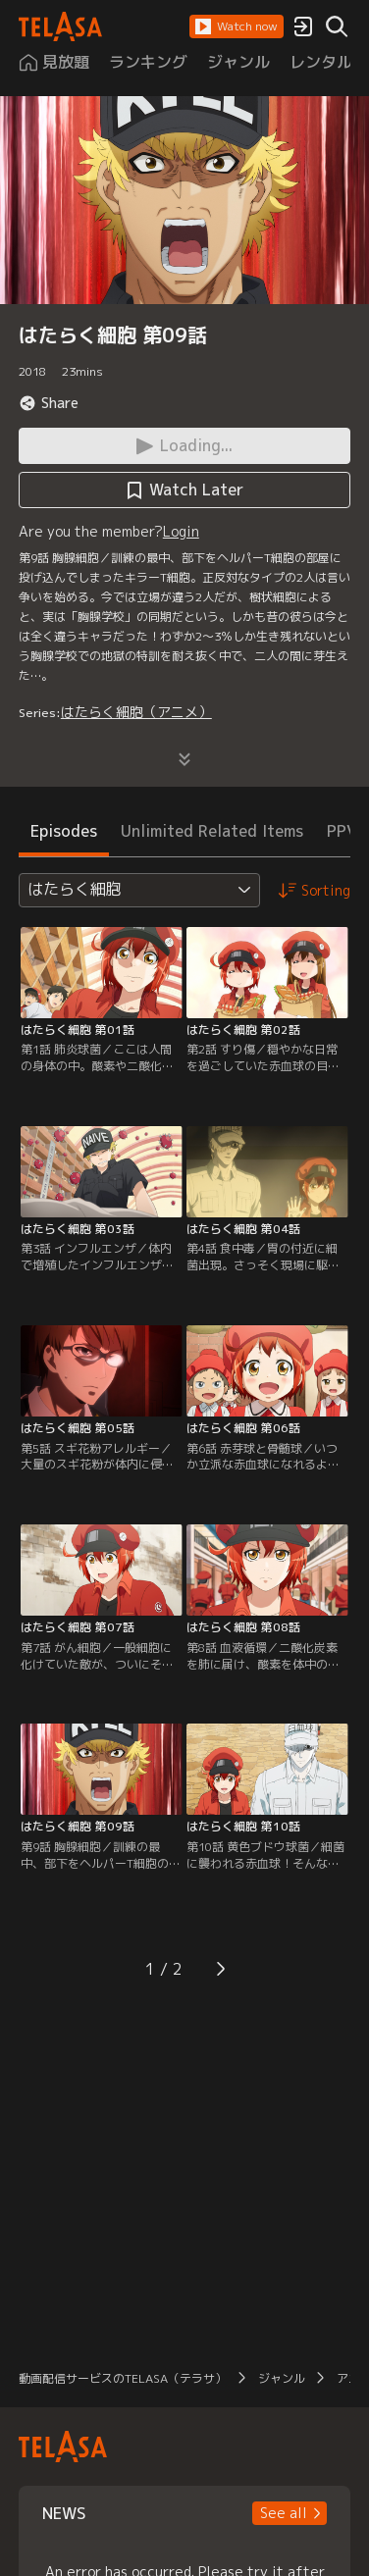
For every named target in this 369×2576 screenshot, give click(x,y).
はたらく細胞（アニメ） (136, 711)
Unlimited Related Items (212, 831)
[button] (236, 26)
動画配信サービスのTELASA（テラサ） (123, 2378)
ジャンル (281, 2378)
